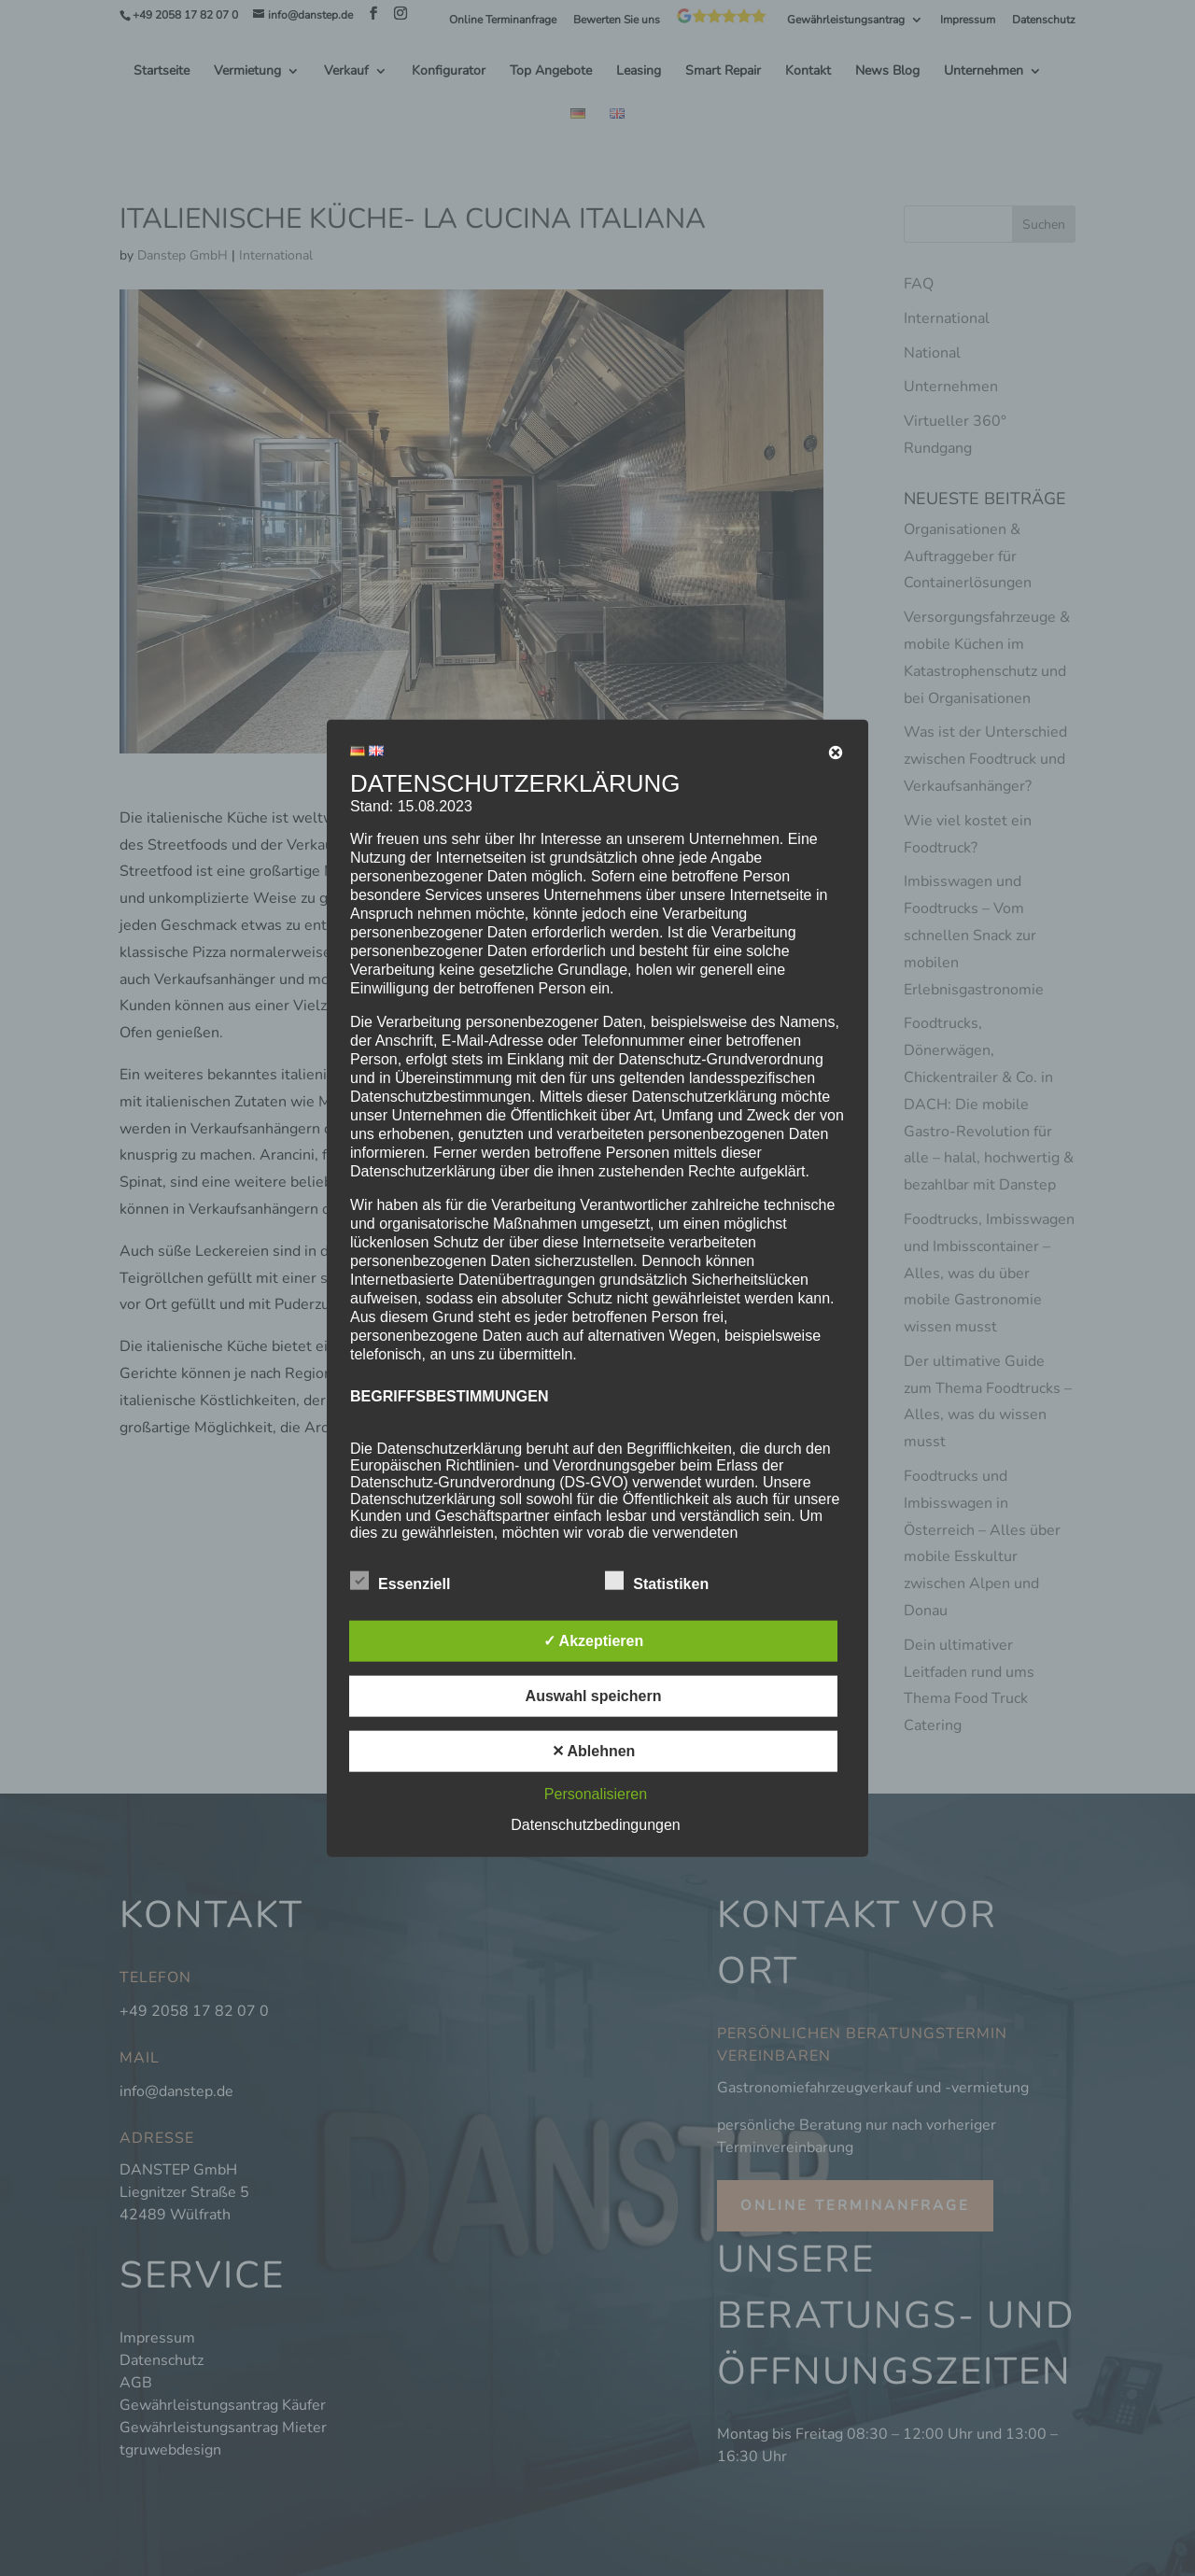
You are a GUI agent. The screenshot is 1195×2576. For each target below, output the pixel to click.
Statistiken (657, 1581)
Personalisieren (595, 1794)
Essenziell (400, 1581)
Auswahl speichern (594, 1696)
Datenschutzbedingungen (595, 1825)
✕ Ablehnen (594, 1751)
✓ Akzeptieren (593, 1641)
